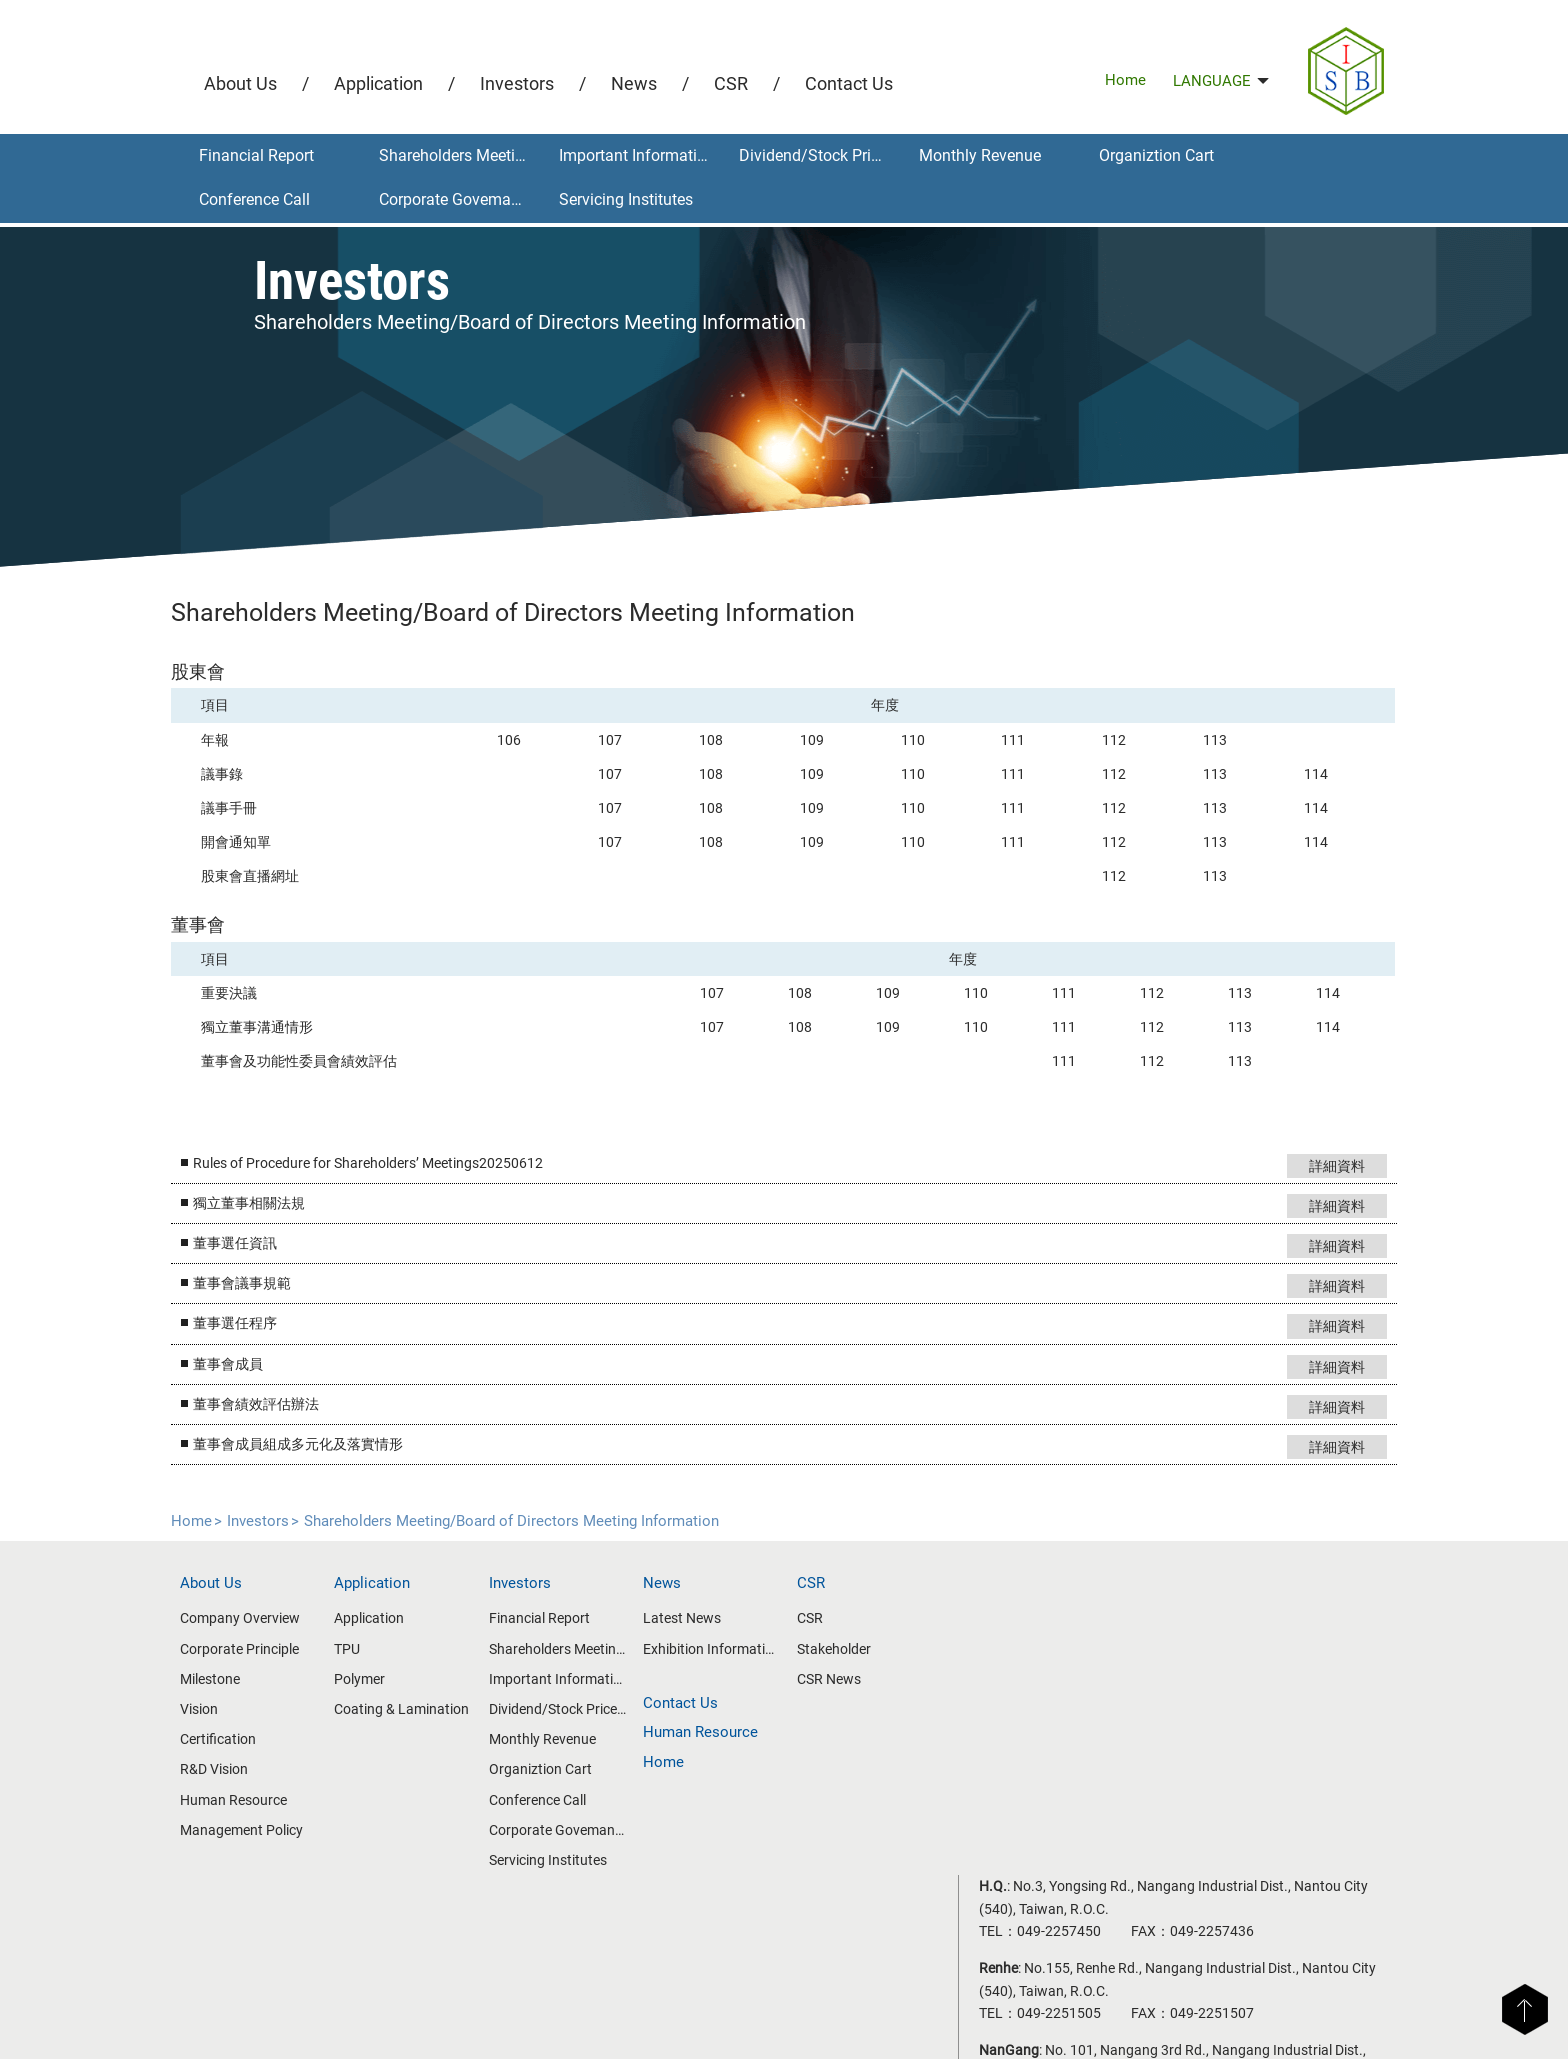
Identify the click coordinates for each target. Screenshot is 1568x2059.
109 (813, 735)
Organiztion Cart (1156, 155)
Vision (211, 1707)
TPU (357, 1646)
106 (516, 735)
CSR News (829, 1676)
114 (1307, 770)
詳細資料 (1324, 1161)
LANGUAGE (1221, 81)
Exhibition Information (713, 1646)
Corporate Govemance (457, 199)
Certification (230, 1737)
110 (912, 735)
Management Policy (253, 1827)
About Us (240, 83)
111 (1010, 735)
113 (1208, 735)
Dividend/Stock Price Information (821, 155)
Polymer (369, 1676)
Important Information (637, 155)
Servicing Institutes (626, 199)
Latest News (685, 1616)
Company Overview (252, 1616)
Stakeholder (834, 1646)
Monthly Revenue (980, 155)
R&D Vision (226, 1767)
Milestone (222, 1676)
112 (1109, 735)
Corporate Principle (251, 1646)
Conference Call (254, 199)
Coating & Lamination (411, 1707)
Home (1125, 80)
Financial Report (256, 155)
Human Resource (245, 1797)
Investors (517, 83)
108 (714, 735)
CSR (731, 83)
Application (378, 83)
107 (615, 735)
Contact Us (849, 83)
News (634, 83)
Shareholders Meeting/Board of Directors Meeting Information (461, 155)
